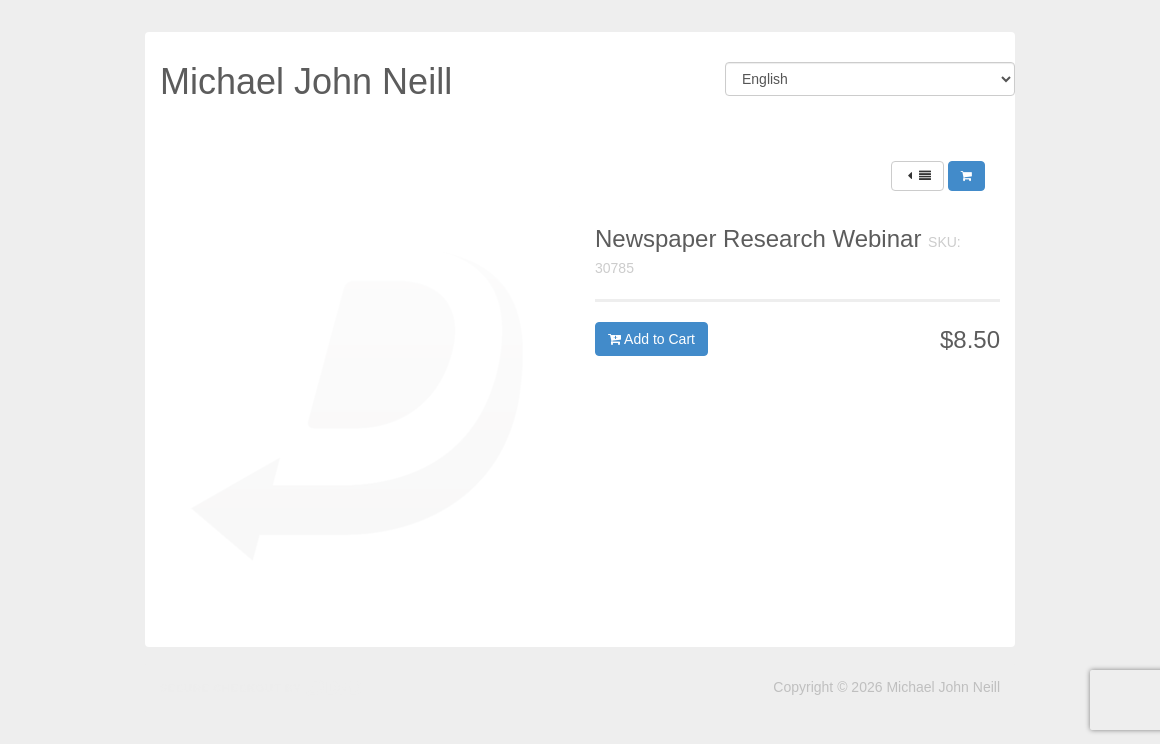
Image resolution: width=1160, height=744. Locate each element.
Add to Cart (651, 339)
